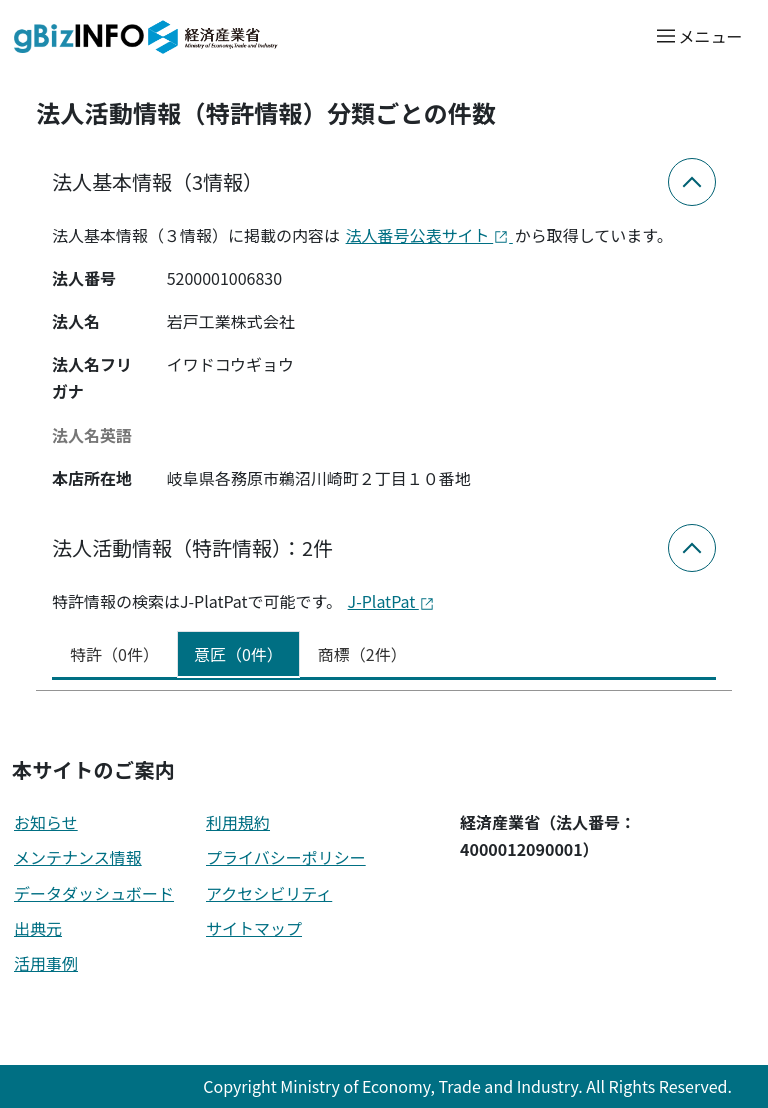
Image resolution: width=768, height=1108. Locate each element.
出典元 (38, 928)
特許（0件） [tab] (114, 654)
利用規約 (238, 822)
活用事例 (46, 963)
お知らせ (46, 822)
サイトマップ (254, 928)
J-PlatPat (391, 601)
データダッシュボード (94, 893)
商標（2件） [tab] (362, 654)
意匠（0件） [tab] (238, 654)
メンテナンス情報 (78, 857)
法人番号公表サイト (429, 235)
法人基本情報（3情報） (157, 181)
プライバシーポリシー (286, 857)
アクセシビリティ (269, 893)
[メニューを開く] (698, 35)
